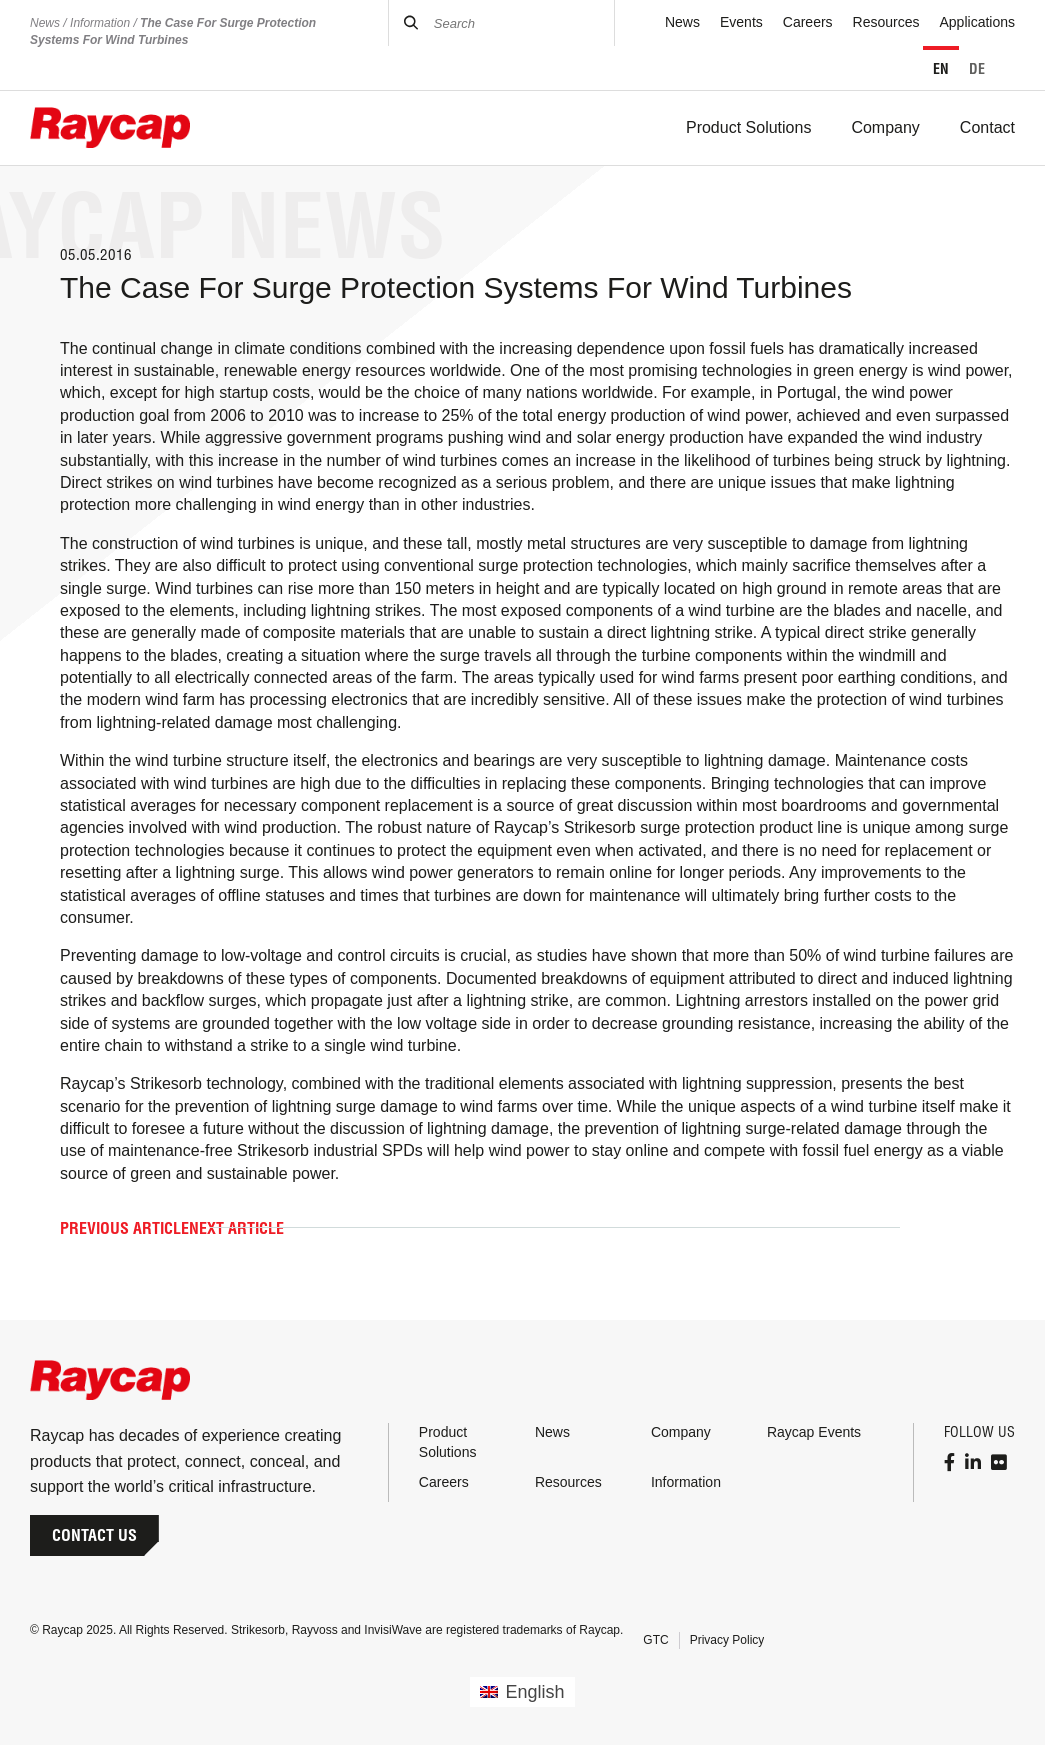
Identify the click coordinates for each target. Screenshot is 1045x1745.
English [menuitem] (535, 1692)
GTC (655, 1640)
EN (941, 69)
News (45, 23)
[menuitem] (522, 1692)
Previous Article (124, 1228)
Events (741, 22)
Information (100, 23)
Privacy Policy (727, 1640)
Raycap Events (814, 1432)
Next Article (236, 1228)
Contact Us (94, 1535)
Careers (808, 22)
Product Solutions (448, 1442)
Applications (978, 22)
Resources (886, 22)
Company (681, 1432)
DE (977, 69)
